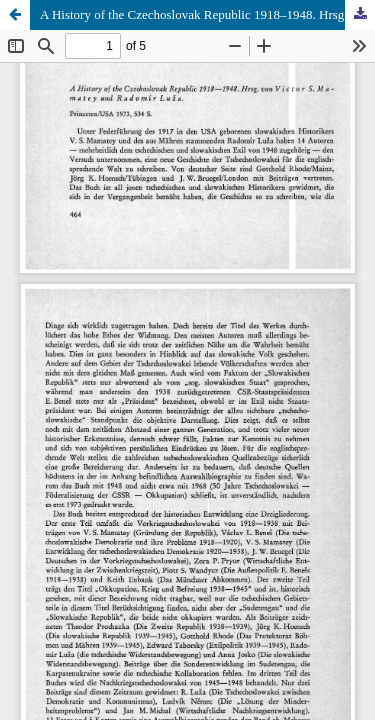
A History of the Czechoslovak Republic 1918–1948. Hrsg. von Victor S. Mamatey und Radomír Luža (207, 14)
